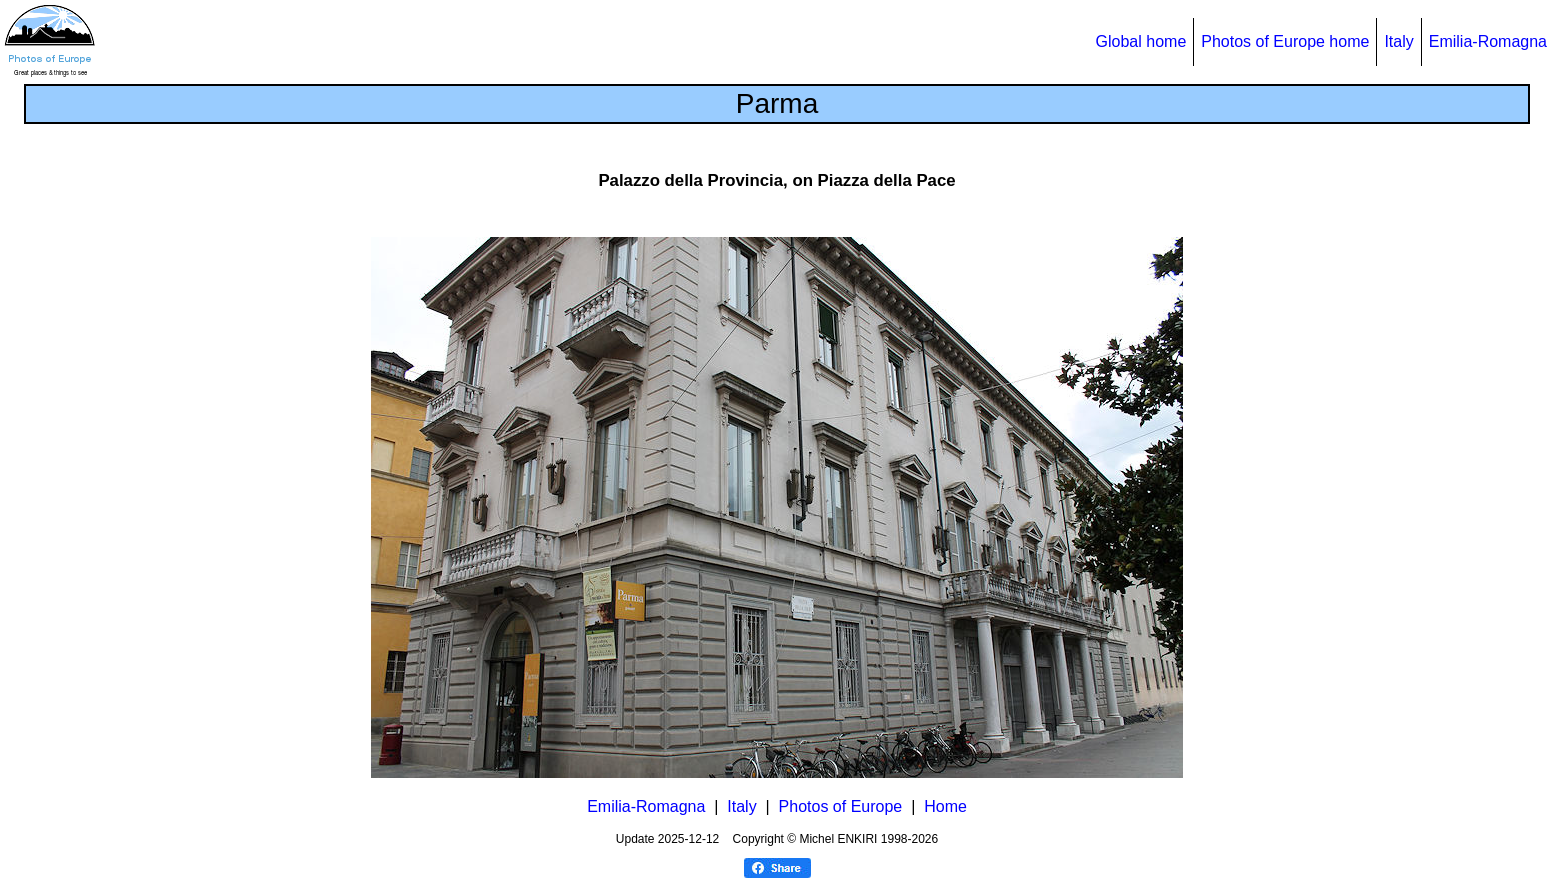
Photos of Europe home (1285, 41)
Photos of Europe (841, 806)
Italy (1398, 41)
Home (945, 806)
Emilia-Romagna (1488, 41)
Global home (1141, 41)
